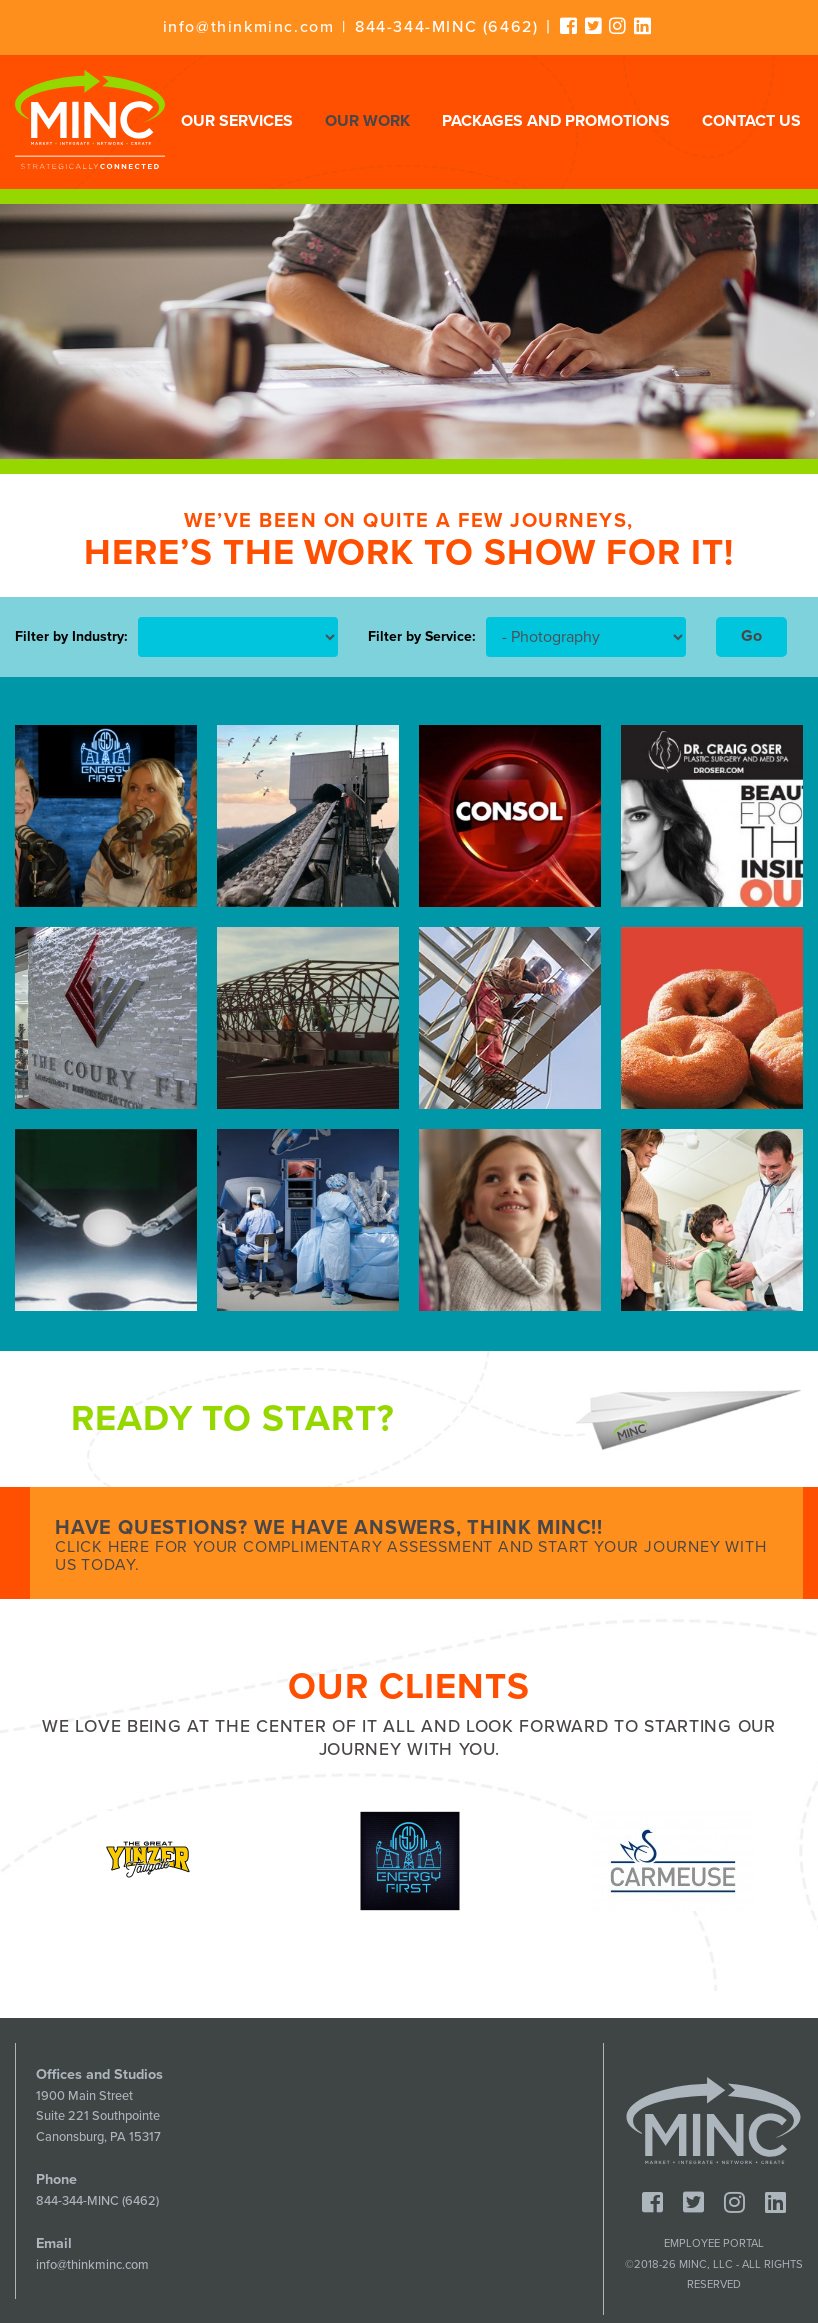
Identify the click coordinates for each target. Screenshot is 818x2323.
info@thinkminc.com (249, 27)
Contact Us (751, 121)
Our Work (367, 121)
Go (751, 636)
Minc (713, 2121)
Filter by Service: (422, 637)
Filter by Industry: (71, 637)
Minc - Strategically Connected (90, 119)
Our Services (237, 121)
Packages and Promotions (556, 121)
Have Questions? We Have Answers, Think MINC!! (416, 1545)
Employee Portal (714, 2243)
